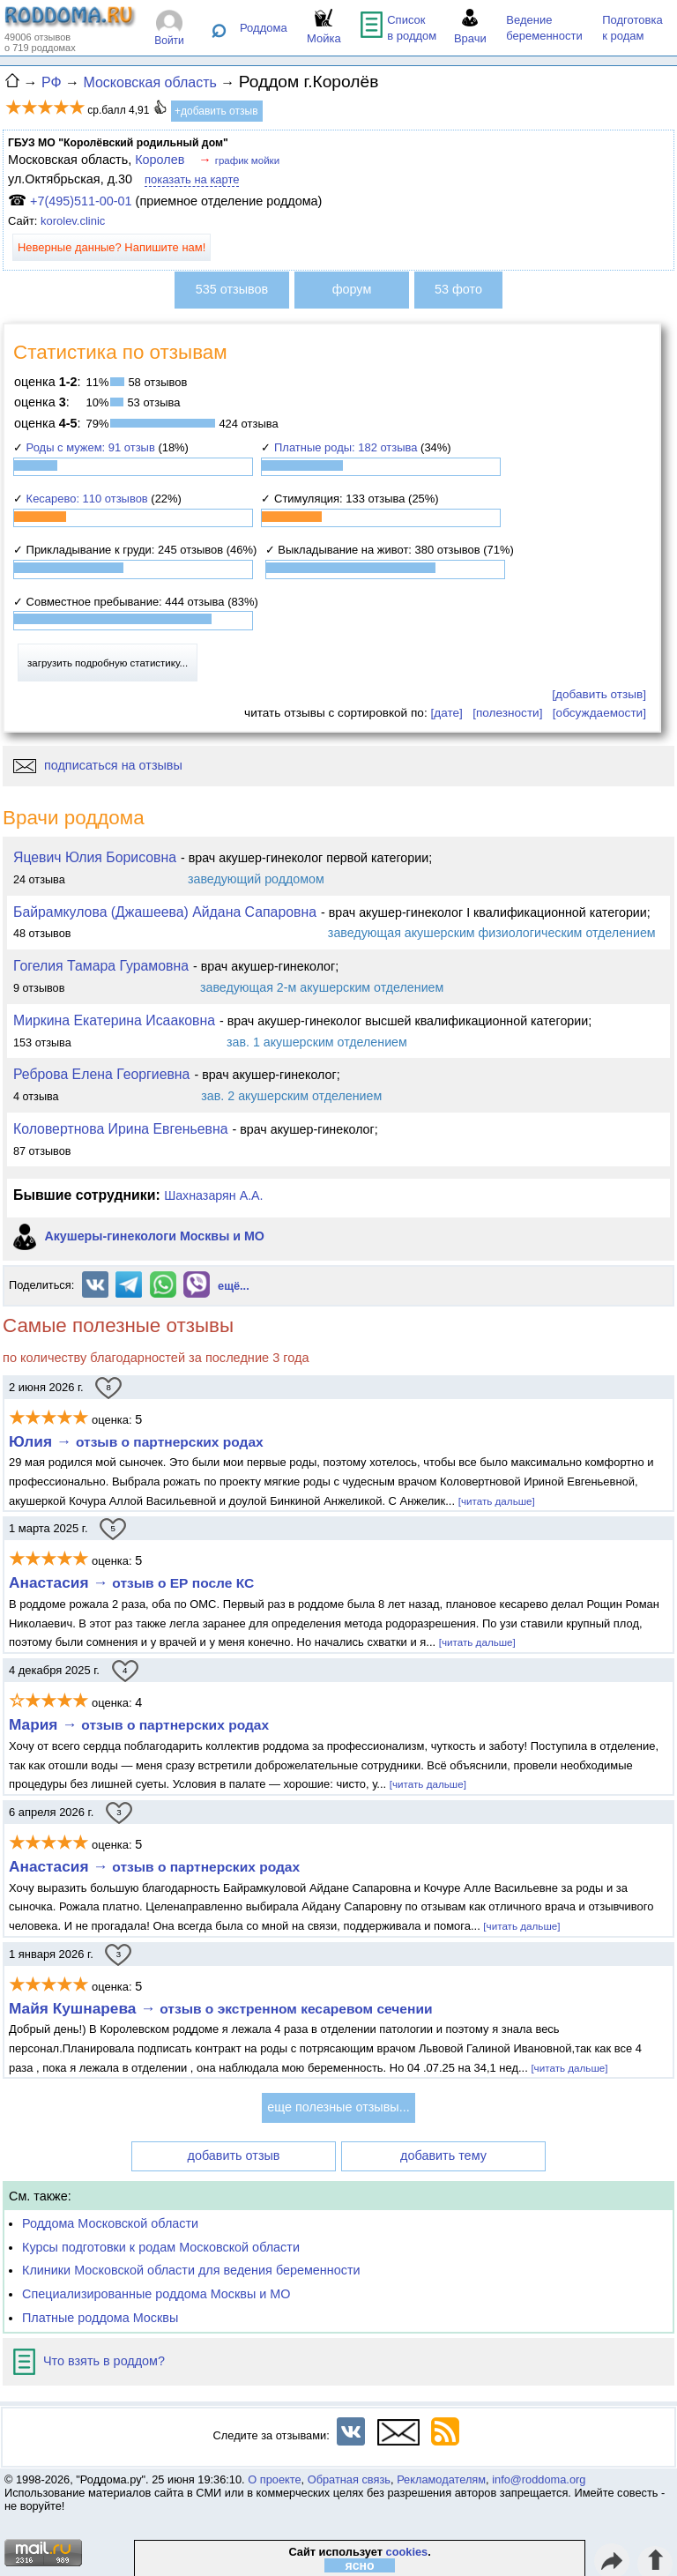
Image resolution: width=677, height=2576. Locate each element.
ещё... (233, 1285)
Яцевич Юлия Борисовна (94, 857)
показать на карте (192, 179)
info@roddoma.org (538, 2479)
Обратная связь (349, 2479)
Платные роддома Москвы (100, 2318)
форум (352, 289)
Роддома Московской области (110, 2223)
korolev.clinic (73, 220)
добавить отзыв (234, 2155)
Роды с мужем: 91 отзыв (90, 447)
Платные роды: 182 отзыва (345, 447)
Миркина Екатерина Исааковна (114, 1020)
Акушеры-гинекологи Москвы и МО (154, 1237)
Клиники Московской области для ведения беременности (191, 2270)
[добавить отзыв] (599, 694)
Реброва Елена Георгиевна (101, 1074)
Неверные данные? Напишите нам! (111, 247)
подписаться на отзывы (97, 765)
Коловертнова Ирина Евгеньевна (120, 1128)
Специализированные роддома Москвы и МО (156, 2294)
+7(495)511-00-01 (81, 201)
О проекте (274, 2479)
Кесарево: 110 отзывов (87, 498)
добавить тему (443, 2155)
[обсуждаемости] (599, 712)
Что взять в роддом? (89, 2361)
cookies (407, 2551)
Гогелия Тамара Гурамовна (101, 965)
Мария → (139, 1724)
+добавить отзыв (216, 111)
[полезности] (507, 712)
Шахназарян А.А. (213, 1195)
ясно (360, 2565)
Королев (159, 160)
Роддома (263, 27)
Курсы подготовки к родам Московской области (161, 2247)
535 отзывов (232, 289)
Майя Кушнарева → (221, 2008)
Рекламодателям (441, 2479)
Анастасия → (131, 1582)
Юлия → (136, 1441)
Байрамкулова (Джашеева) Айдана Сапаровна (164, 912)
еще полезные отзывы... (338, 2107)
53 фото (458, 289)
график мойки (247, 160)
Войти (169, 40)
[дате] (446, 712)
